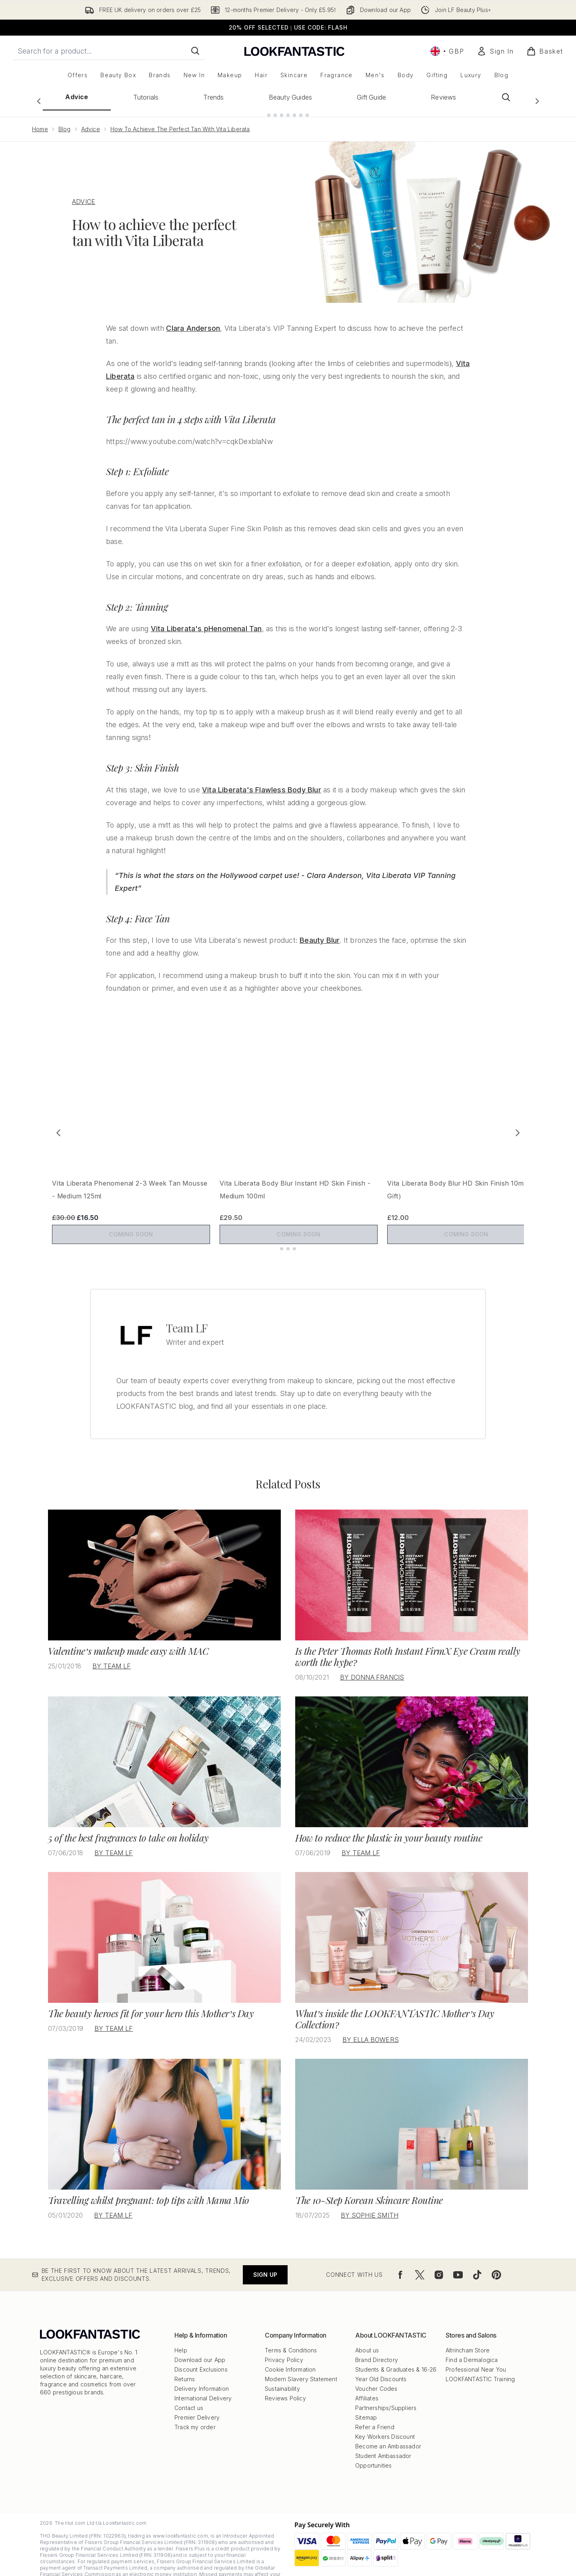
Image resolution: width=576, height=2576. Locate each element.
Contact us (188, 2395)
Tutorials (146, 97)
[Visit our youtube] (458, 2262)
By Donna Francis (372, 1664)
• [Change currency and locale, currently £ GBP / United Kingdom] (447, 51)
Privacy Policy (284, 2347)
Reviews (443, 97)
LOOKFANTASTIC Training (480, 2366)
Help (180, 2337)
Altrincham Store (468, 2337)
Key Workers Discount (385, 2423)
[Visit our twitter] (419, 2262)
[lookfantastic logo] (294, 51)
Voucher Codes (376, 2375)
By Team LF (111, 1653)
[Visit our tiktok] (477, 2262)
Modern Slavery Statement (301, 2366)
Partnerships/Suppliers (385, 2395)
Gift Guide (371, 97)
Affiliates (366, 2385)
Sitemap (366, 2404)
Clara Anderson (193, 322)
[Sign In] (495, 51)
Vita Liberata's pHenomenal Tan (206, 622)
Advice (76, 97)
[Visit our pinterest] (496, 2262)
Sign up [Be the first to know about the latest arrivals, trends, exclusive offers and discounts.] (265, 2261)
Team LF (187, 1315)
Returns (184, 2366)
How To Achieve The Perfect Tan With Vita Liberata (180, 122)
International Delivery (203, 2385)
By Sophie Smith (369, 2202)
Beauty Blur (320, 934)
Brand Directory (376, 2347)
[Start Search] (195, 51)
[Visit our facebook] (400, 2262)
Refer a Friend (374, 2414)
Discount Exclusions (201, 2356)
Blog (64, 122)
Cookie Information (290, 2356)
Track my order (195, 2414)
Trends (213, 97)
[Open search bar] (506, 97)
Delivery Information (201, 2375)
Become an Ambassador (388, 2433)
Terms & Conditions (291, 2337)
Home (40, 122)
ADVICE (83, 195)
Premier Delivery (197, 2404)
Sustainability (282, 2375)
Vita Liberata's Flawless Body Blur (261, 783)
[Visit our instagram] (438, 2262)
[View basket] (544, 51)
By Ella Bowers (370, 2027)
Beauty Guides (290, 97)
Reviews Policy (285, 2385)
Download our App (199, 2347)
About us (367, 2337)
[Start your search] (109, 51)
